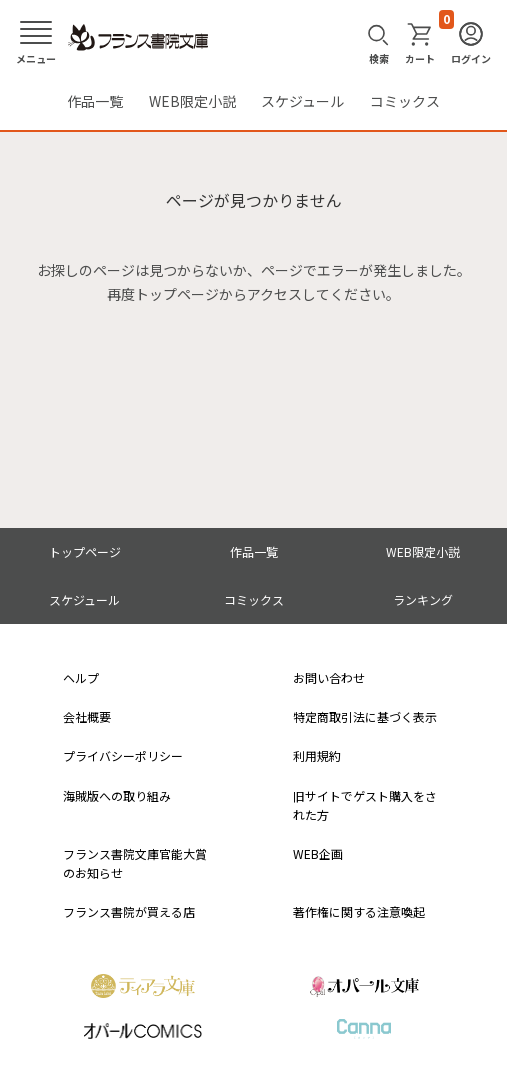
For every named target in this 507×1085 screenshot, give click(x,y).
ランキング (423, 599)
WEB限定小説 (192, 101)
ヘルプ (81, 677)
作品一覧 (95, 101)
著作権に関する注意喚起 (359, 911)
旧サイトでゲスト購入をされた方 (365, 805)
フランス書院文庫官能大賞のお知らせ (135, 863)
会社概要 (87, 716)
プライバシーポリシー (123, 755)
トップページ (85, 551)
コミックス (405, 101)
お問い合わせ (329, 677)
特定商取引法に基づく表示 (365, 716)
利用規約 (317, 755)
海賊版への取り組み (117, 795)
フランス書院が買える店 (129, 911)
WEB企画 (318, 853)
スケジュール (302, 101)
